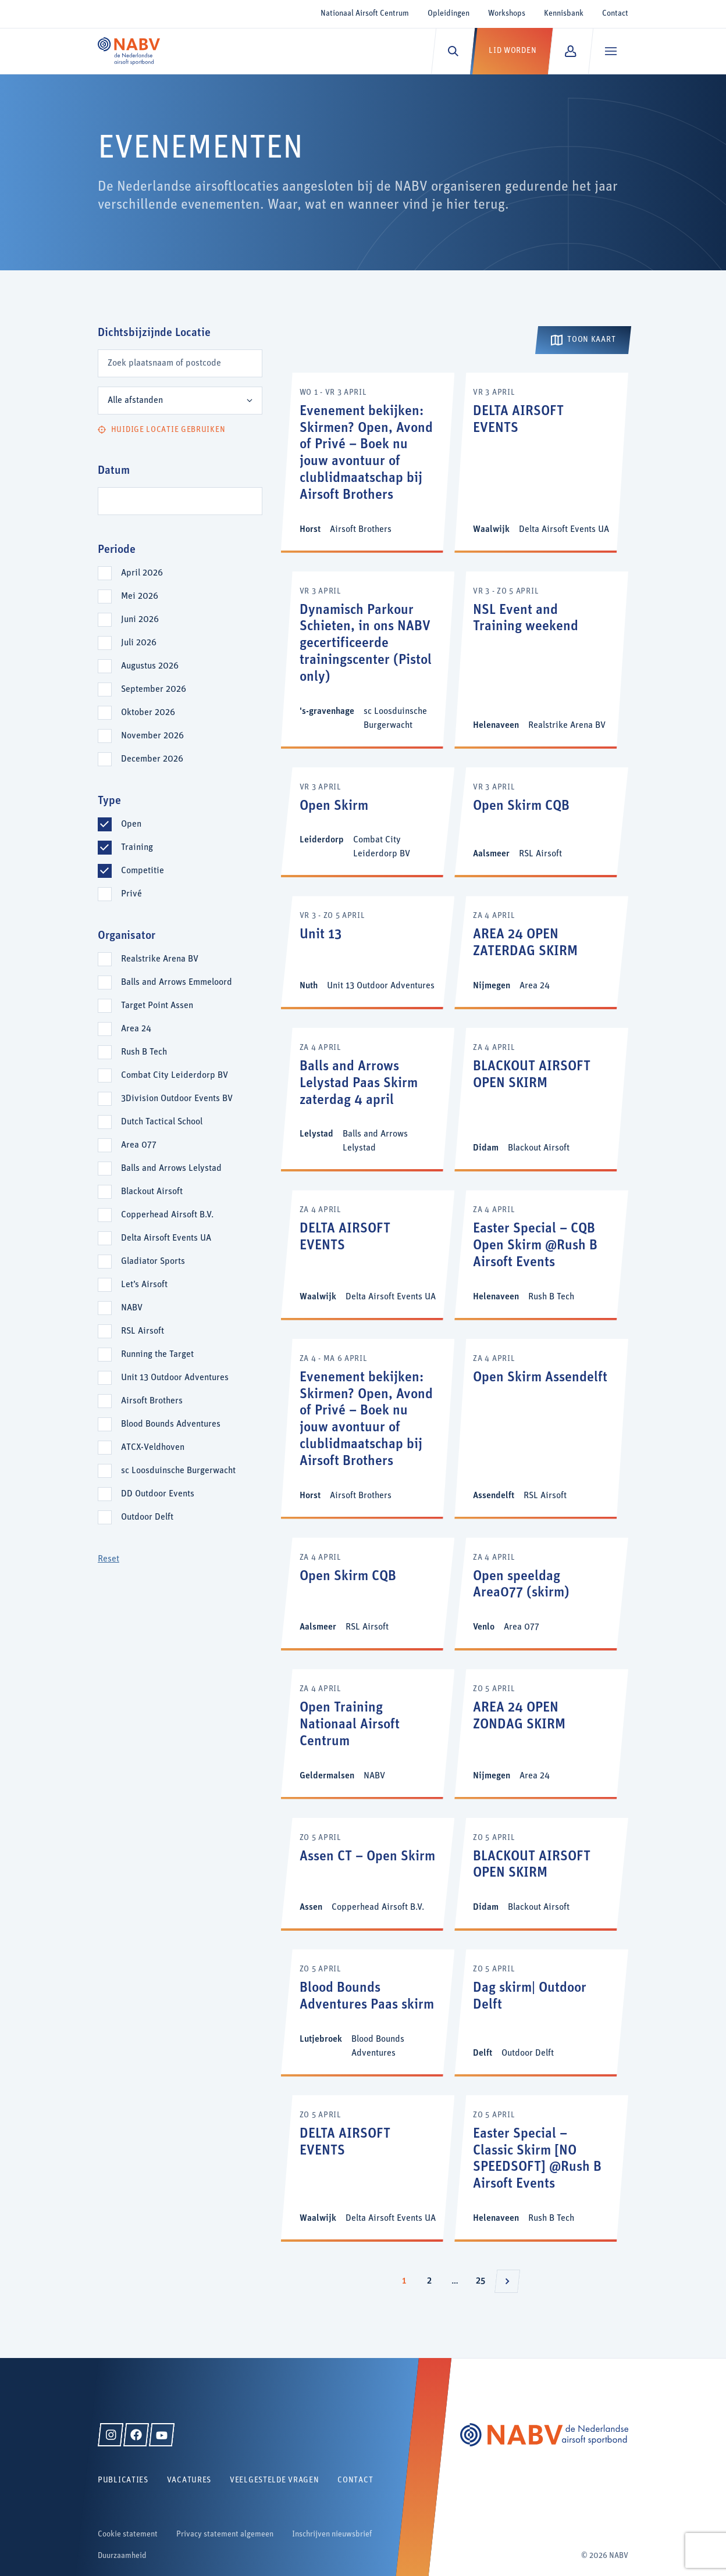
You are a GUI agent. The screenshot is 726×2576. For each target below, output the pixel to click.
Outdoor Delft (147, 1517)
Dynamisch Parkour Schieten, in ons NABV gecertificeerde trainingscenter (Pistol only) (366, 643)
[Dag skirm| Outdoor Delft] (541, 2011)
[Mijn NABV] (570, 51)
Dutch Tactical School (161, 1122)
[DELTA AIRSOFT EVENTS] (541, 462)
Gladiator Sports (153, 1261)
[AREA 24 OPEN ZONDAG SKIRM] (541, 1732)
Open (131, 824)
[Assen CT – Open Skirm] (368, 1873)
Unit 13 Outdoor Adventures (175, 1377)
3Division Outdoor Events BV (177, 1098)
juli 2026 (138, 643)
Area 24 (136, 1029)
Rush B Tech (144, 1052)
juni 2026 (140, 619)
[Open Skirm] (368, 821)
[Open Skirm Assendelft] (541, 1428)
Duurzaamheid (122, 2556)
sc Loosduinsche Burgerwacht (178, 1470)
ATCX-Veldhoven (152, 1447)
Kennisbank (563, 13)
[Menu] (610, 51)
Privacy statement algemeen (224, 2534)
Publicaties (123, 2480)
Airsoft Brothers (152, 1401)
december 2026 (152, 759)
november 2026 (152, 736)
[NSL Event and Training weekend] (541, 658)
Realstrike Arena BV (159, 959)
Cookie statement (128, 2534)
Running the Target (157, 1354)
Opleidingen (448, 13)
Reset (108, 1559)
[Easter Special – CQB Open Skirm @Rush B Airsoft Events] (541, 1253)
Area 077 (138, 1145)
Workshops (506, 13)
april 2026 (142, 573)
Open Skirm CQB (521, 806)
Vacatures (189, 2480)
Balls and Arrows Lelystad (171, 1168)
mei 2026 (139, 596)
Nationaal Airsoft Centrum (365, 13)
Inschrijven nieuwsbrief (332, 2534)
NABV (132, 1308)
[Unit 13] (368, 951)
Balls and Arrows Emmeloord (176, 982)
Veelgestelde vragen (274, 2480)
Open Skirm (334, 806)
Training (137, 847)
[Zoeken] (453, 51)
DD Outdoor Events (157, 1494)
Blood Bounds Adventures (170, 1424)
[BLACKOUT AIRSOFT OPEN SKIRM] (541, 1098)
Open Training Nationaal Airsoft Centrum (350, 1725)
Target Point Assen (157, 1005)
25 (483, 2278)
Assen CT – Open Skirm (367, 1857)
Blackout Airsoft (152, 1191)
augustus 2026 (150, 666)
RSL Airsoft (142, 1331)
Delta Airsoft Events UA (166, 1238)
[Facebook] (136, 2434)
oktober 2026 (148, 712)
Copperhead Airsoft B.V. (167, 1215)
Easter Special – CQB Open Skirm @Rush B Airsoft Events (535, 1246)
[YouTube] (162, 2434)
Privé (131, 894)
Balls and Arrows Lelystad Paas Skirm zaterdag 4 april (359, 1083)
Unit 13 (320, 935)
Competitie (142, 871)
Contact (615, 13)
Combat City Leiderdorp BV (174, 1075)
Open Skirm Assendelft (540, 1378)
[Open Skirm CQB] (541, 821)
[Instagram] (110, 2434)
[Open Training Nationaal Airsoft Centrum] (368, 1732)
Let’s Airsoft (144, 1284)
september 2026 (153, 689)
